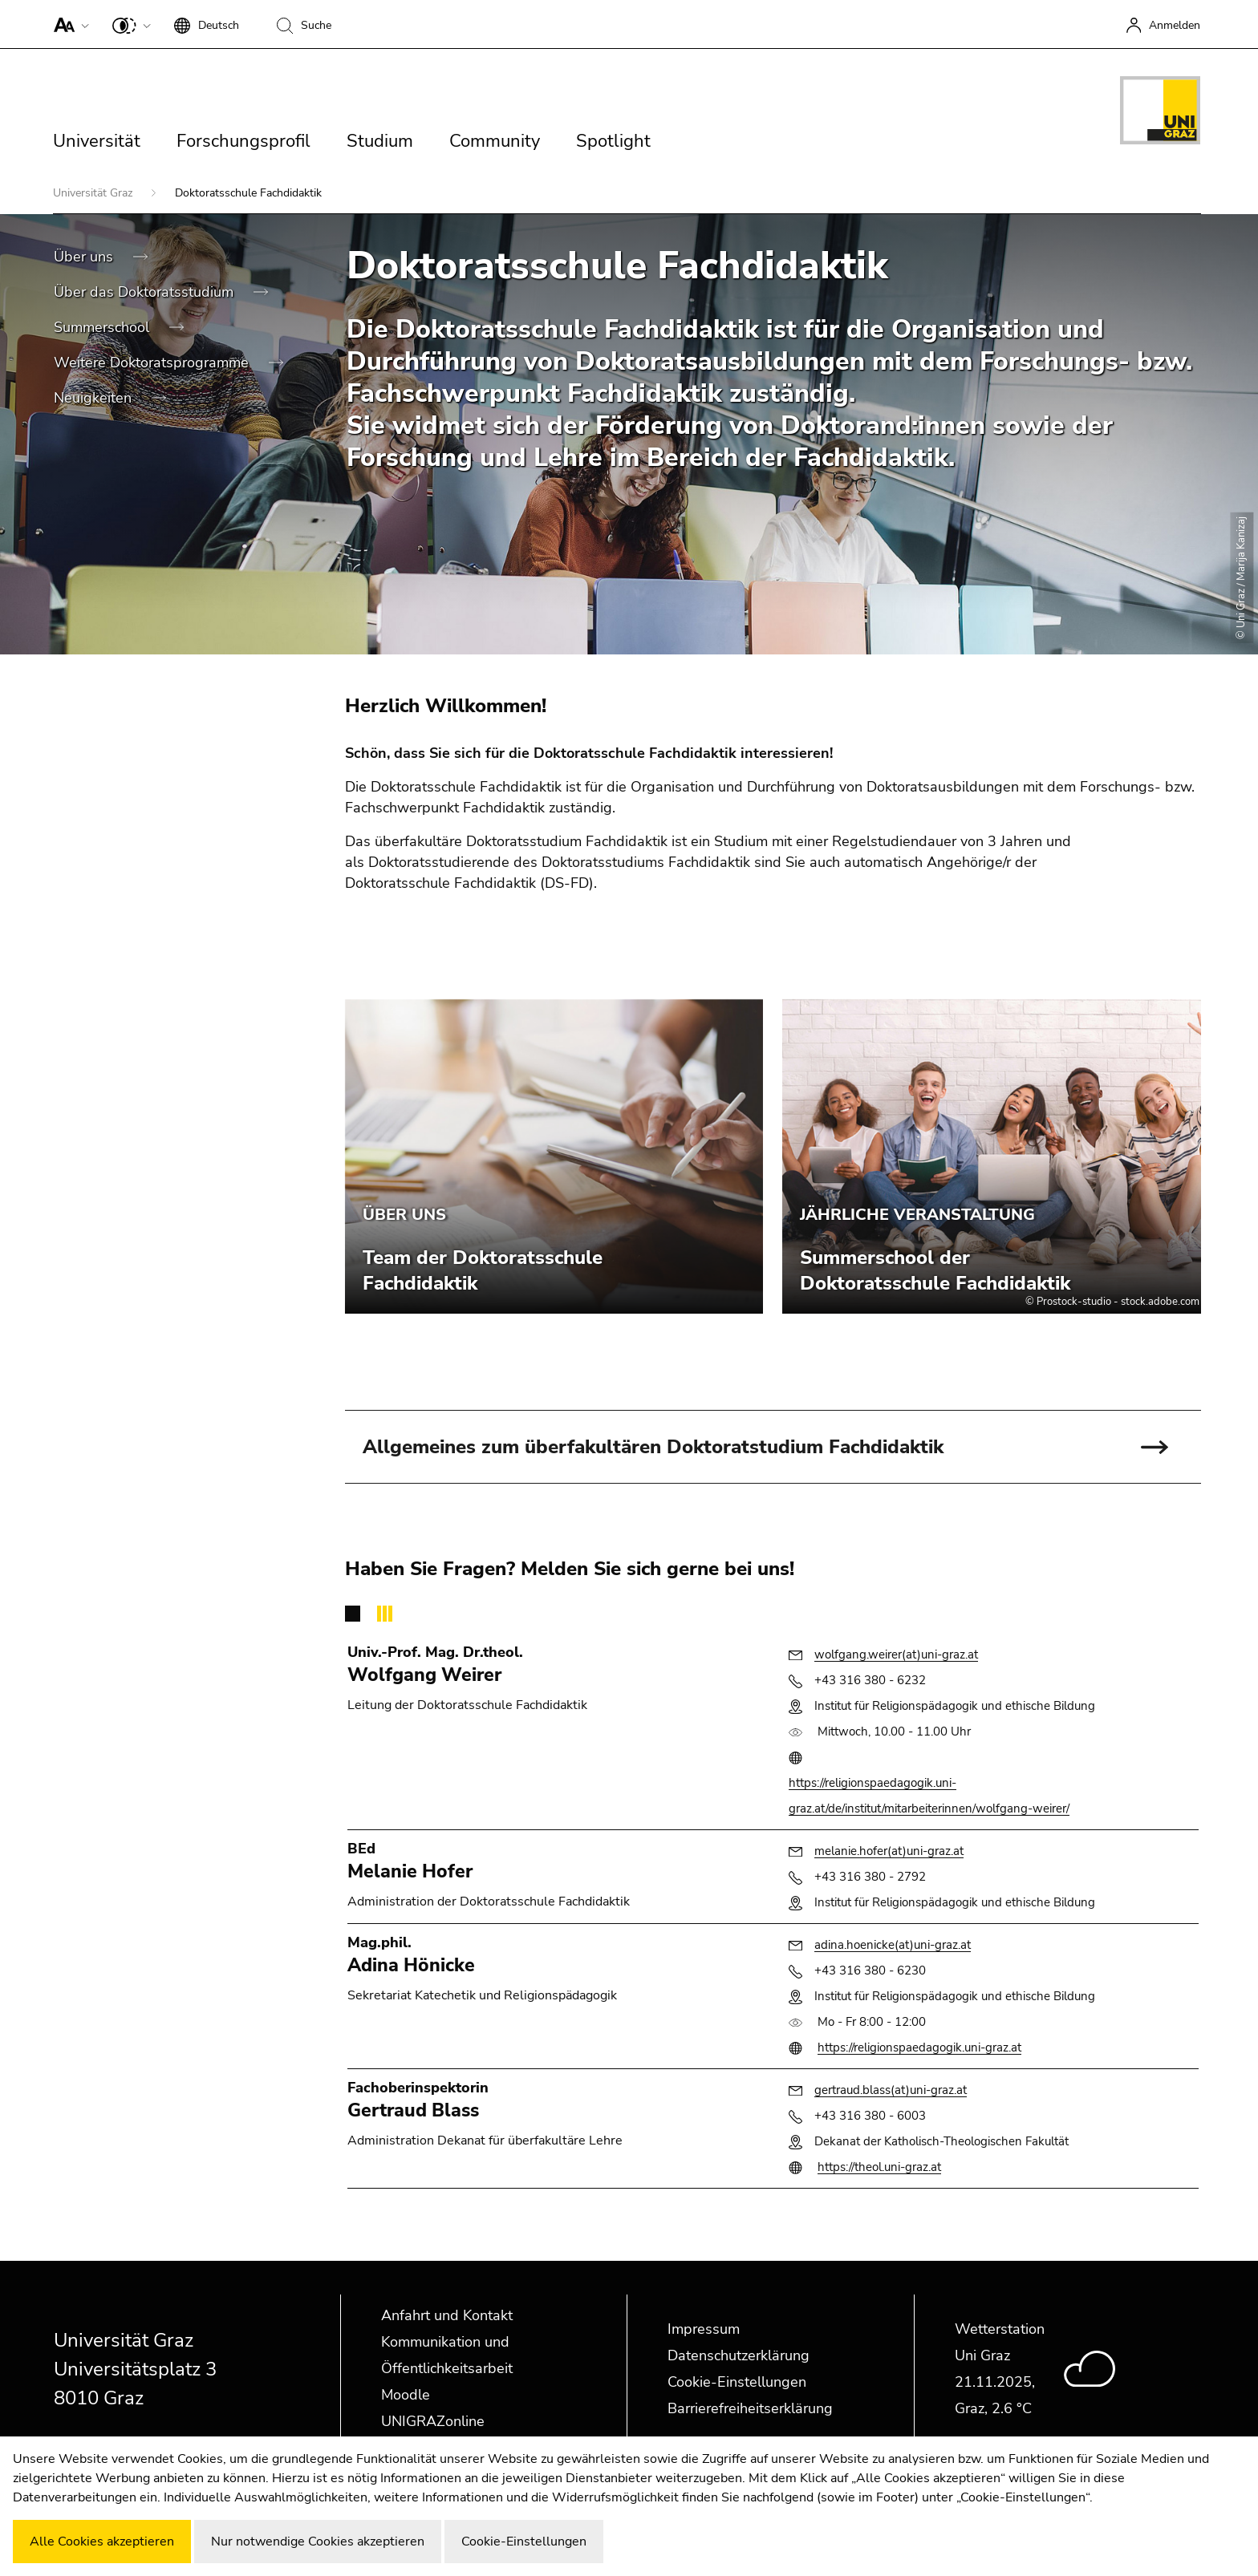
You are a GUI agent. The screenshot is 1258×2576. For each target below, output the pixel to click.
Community (494, 141)
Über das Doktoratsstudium (145, 292)
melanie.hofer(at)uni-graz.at (889, 1851)
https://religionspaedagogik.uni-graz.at (919, 2047)
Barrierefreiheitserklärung (750, 2408)
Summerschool (103, 327)
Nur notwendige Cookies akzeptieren (317, 2541)
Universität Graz (94, 192)
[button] (68, 24)
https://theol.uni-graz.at (879, 2167)
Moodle (405, 2394)
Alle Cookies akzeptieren (102, 2541)
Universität (96, 141)
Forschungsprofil (243, 141)
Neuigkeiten (95, 397)
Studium (380, 141)
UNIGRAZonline (433, 2421)
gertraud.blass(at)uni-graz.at (890, 2090)
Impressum (704, 2329)
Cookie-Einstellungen (737, 2382)
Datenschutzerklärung (739, 2355)
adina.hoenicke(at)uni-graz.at (892, 1945)
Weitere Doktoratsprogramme (153, 362)
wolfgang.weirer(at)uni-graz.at (896, 1654)
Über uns (85, 256)
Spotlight (613, 141)
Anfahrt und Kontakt (447, 2315)
